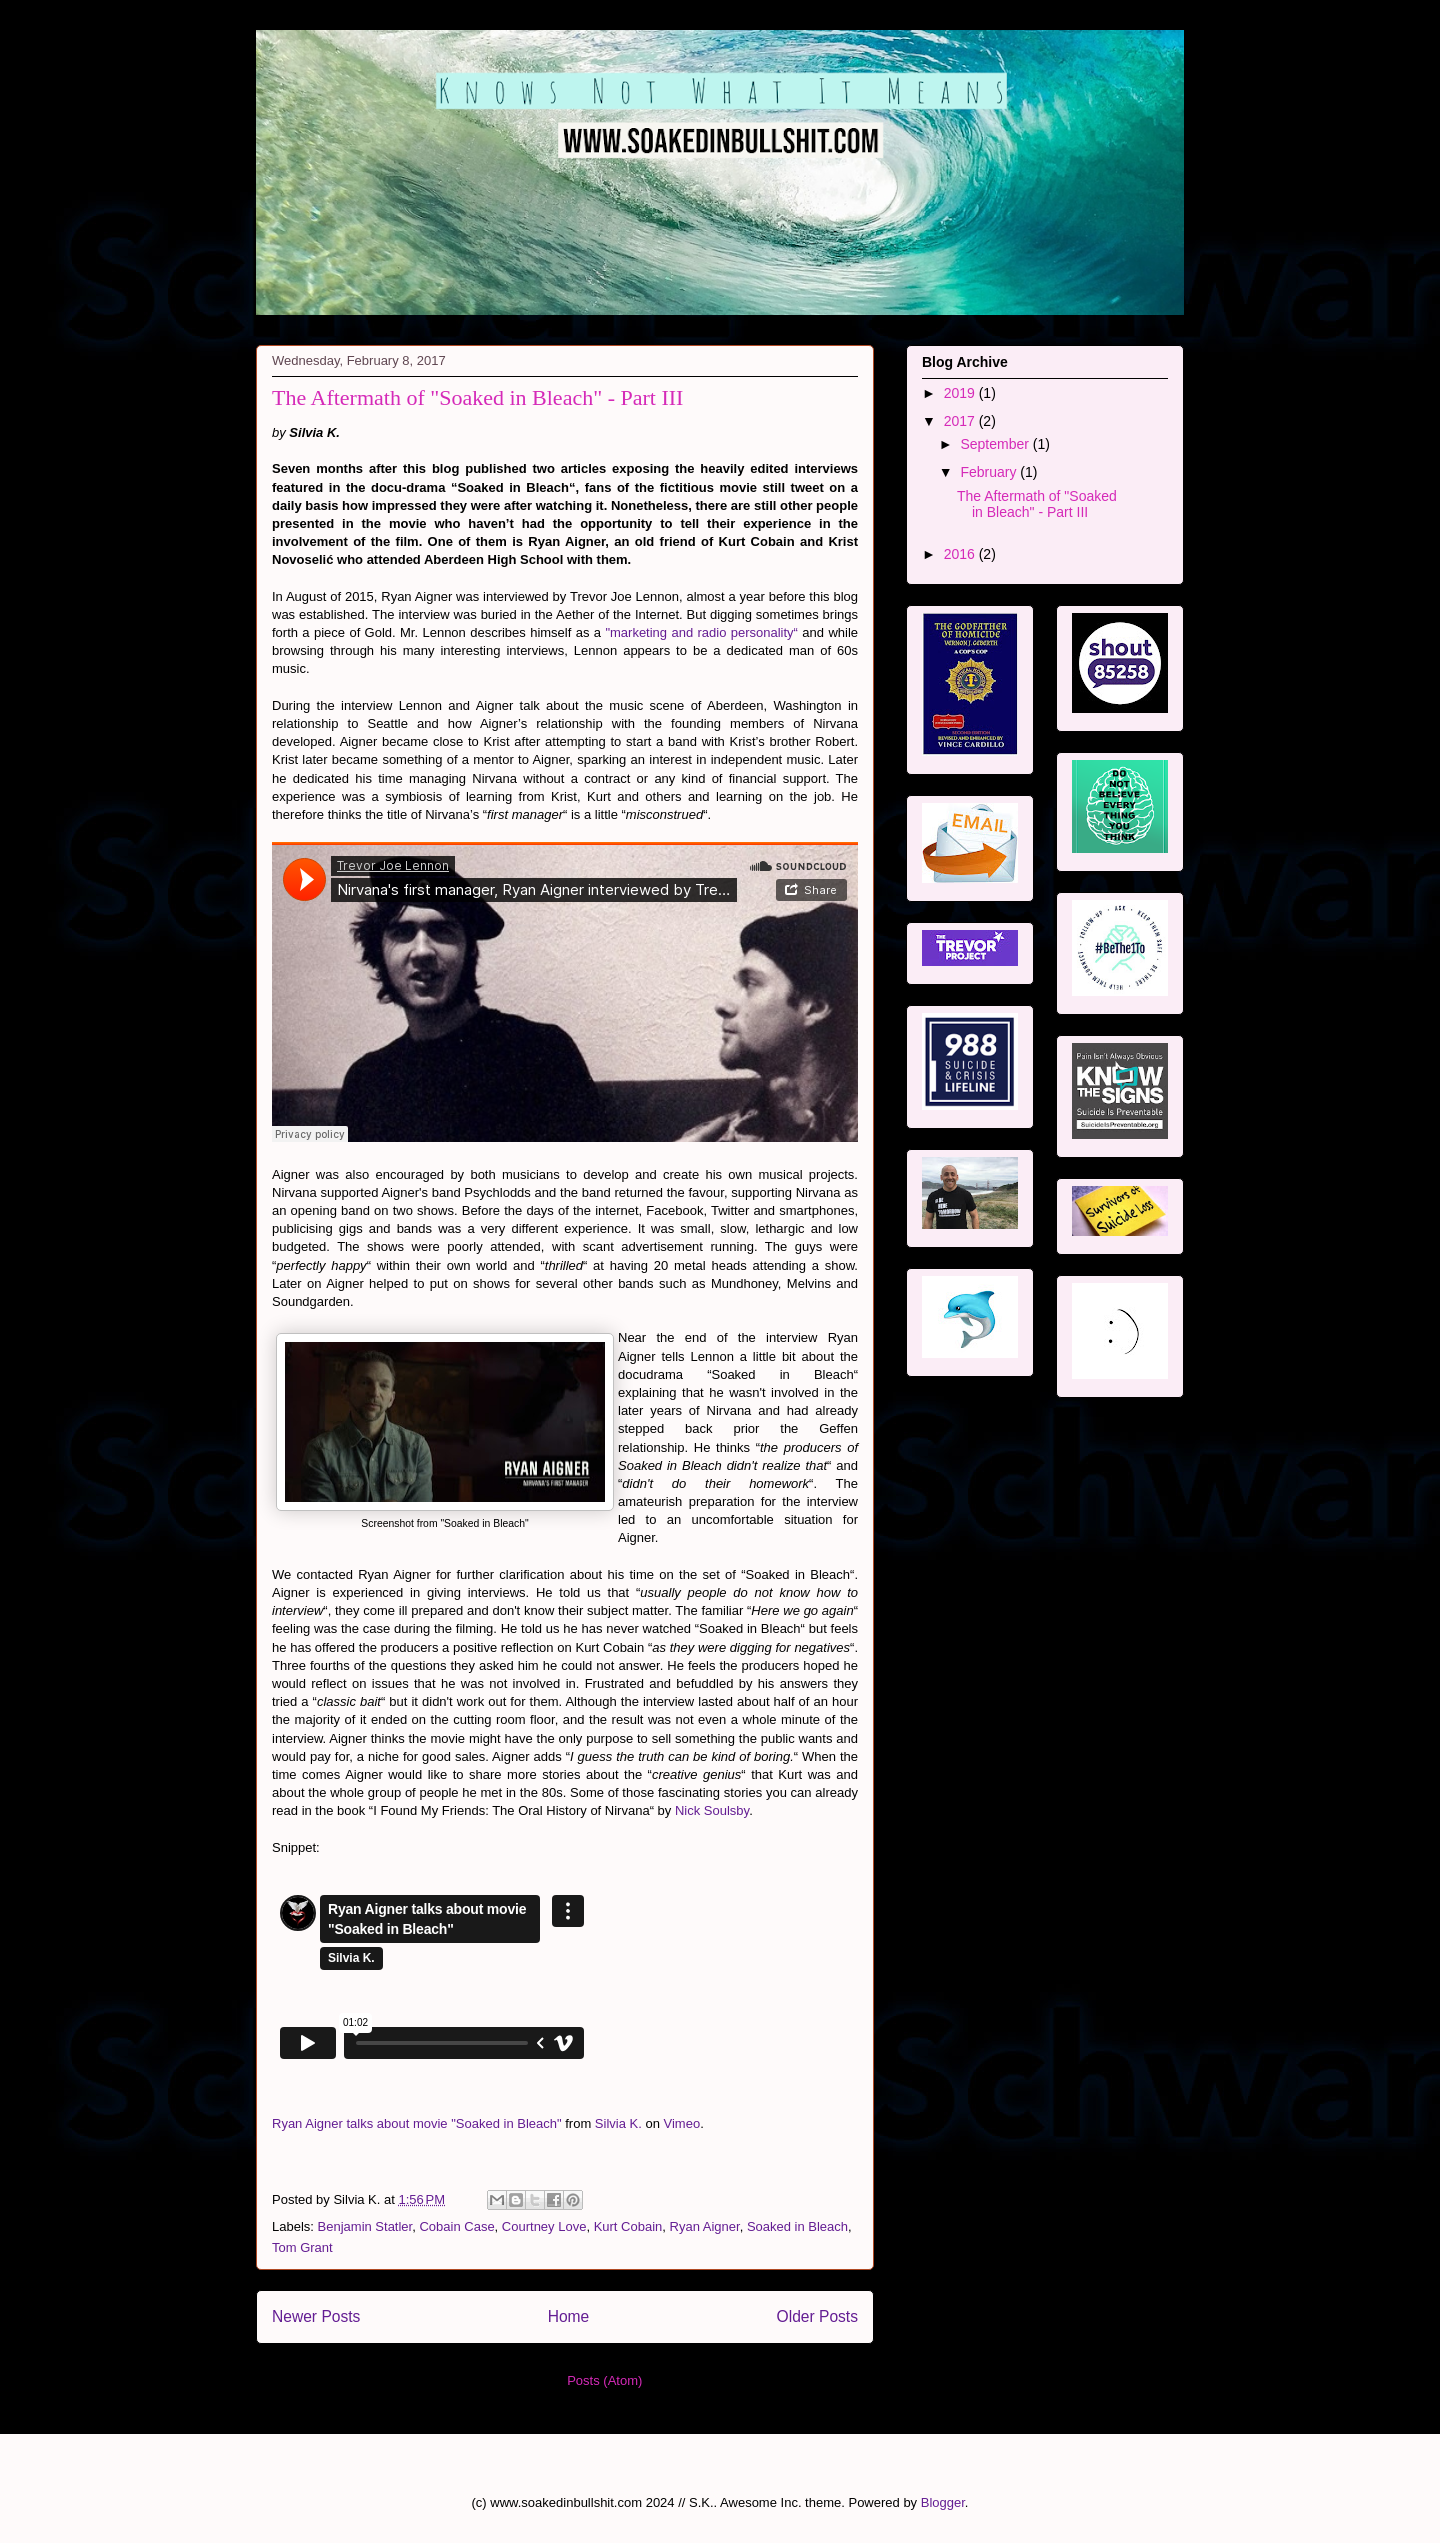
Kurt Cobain (628, 2226)
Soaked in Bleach (797, 2226)
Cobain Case (456, 2226)
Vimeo (682, 2123)
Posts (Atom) (604, 2380)
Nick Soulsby (712, 1810)
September (996, 444)
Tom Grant (302, 2247)
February (990, 472)
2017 (961, 421)
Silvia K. (618, 2123)
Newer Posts (316, 2316)
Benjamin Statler (365, 2226)
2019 (961, 393)
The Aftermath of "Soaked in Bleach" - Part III (477, 397)
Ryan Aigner (705, 2226)
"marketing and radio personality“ (701, 632)
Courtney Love (544, 2226)
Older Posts (817, 2316)
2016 (961, 554)
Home (569, 2316)
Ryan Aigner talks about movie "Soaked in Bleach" (417, 2123)
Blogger (943, 2502)
